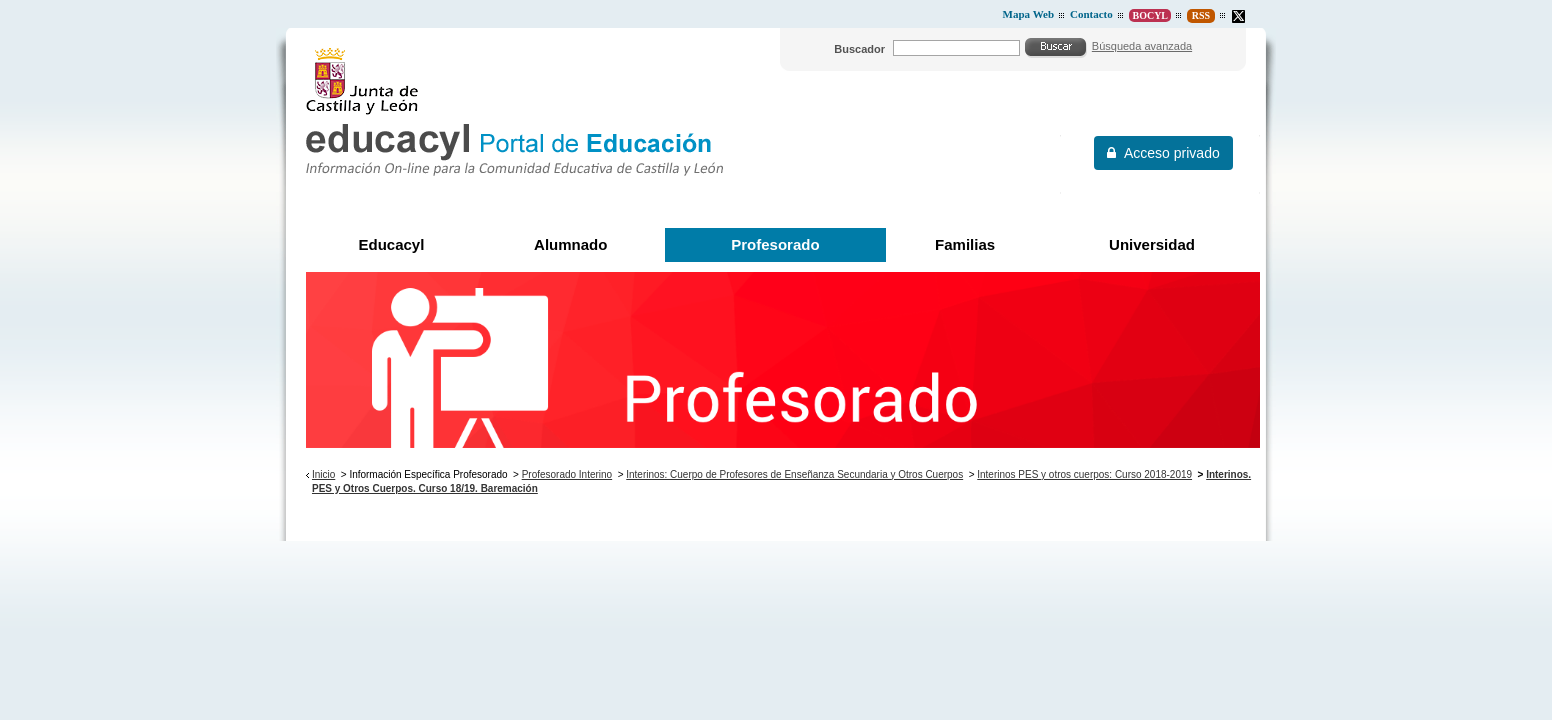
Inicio (323, 474)
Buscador (859, 49)
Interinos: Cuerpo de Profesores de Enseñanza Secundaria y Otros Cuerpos (794, 474)
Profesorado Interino (567, 474)
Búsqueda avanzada (1142, 46)
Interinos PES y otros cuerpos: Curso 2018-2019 (1084, 474)
